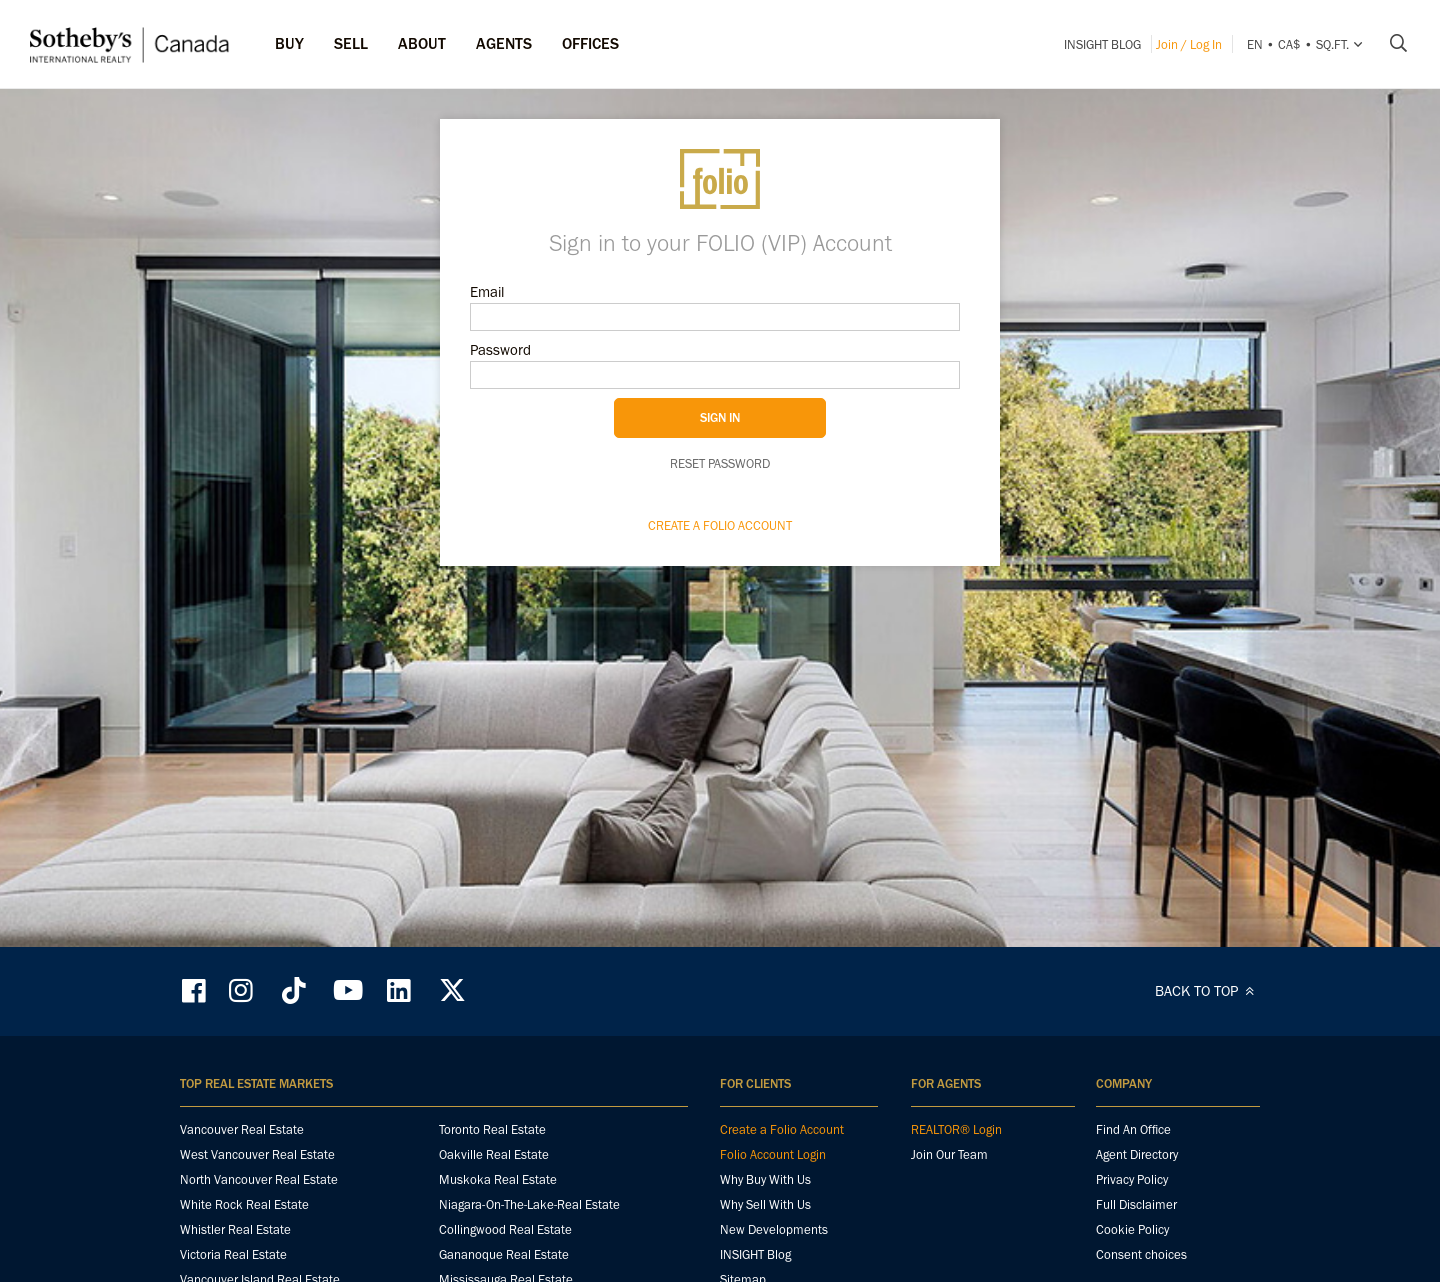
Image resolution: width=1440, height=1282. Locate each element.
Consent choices (1141, 1254)
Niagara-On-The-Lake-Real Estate (529, 1204)
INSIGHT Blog (1102, 44)
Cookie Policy (1132, 1229)
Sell (351, 43)
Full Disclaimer (1136, 1204)
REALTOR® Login (956, 1129)
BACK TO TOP (1207, 991)
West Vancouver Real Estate (257, 1154)
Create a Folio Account (720, 525)
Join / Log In (1189, 44)
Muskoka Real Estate (498, 1179)
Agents (504, 43)
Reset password (720, 463)
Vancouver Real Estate (242, 1129)
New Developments (774, 1229)
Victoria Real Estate (233, 1254)
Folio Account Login (773, 1154)
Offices (590, 43)
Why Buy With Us (765, 1179)
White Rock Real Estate (244, 1204)
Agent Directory (1137, 1154)
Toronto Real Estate (492, 1129)
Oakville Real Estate (494, 1154)
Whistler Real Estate (235, 1229)
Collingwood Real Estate (505, 1229)
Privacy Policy (1132, 1179)
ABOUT (422, 43)
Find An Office (1133, 1129)
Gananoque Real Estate (504, 1254)
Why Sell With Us (765, 1204)
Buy (289, 43)
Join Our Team (949, 1154)
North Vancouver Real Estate (259, 1179)
